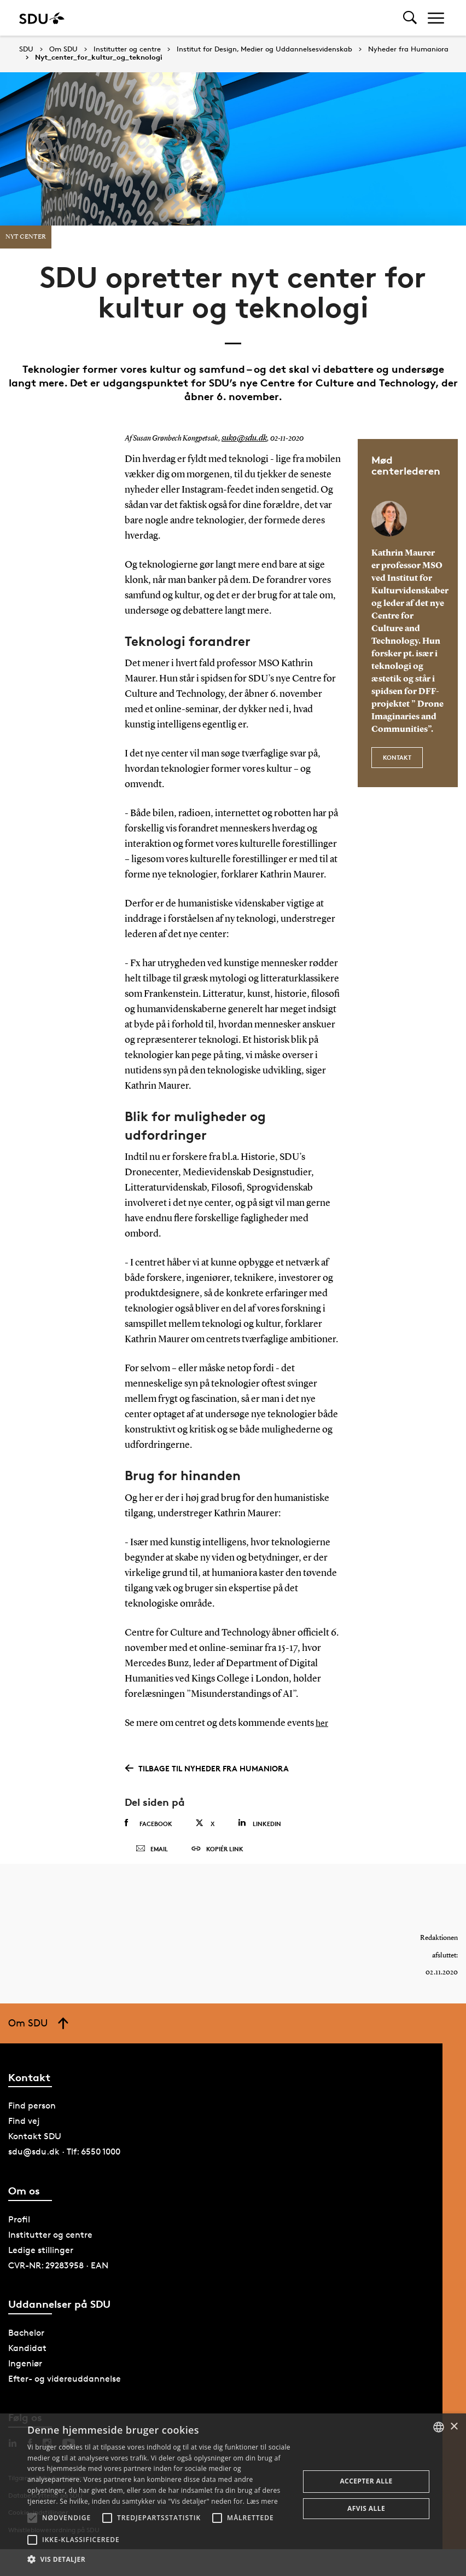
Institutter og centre (127, 49)
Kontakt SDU (34, 2147)
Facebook (148, 1823)
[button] (32, 2518)
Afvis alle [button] (366, 2508)
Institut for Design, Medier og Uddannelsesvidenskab (264, 49)
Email (152, 1854)
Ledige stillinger (40, 2261)
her (323, 1723)
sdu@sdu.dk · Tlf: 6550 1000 (64, 2163)
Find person (32, 2117)
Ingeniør (25, 2375)
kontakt (397, 754)
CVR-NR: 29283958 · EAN (58, 2276)
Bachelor (26, 2344)
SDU (26, 49)
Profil (19, 2230)
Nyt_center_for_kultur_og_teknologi (98, 57)
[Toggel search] (410, 18)
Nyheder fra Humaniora (408, 49)
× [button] (454, 2427)
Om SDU (63, 49)
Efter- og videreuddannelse (64, 2390)
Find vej (24, 2132)
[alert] (233, 2494)
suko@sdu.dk (242, 438)
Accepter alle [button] (366, 2481)
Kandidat (27, 2359)
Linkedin (259, 1823)
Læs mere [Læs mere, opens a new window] (262, 2501)
